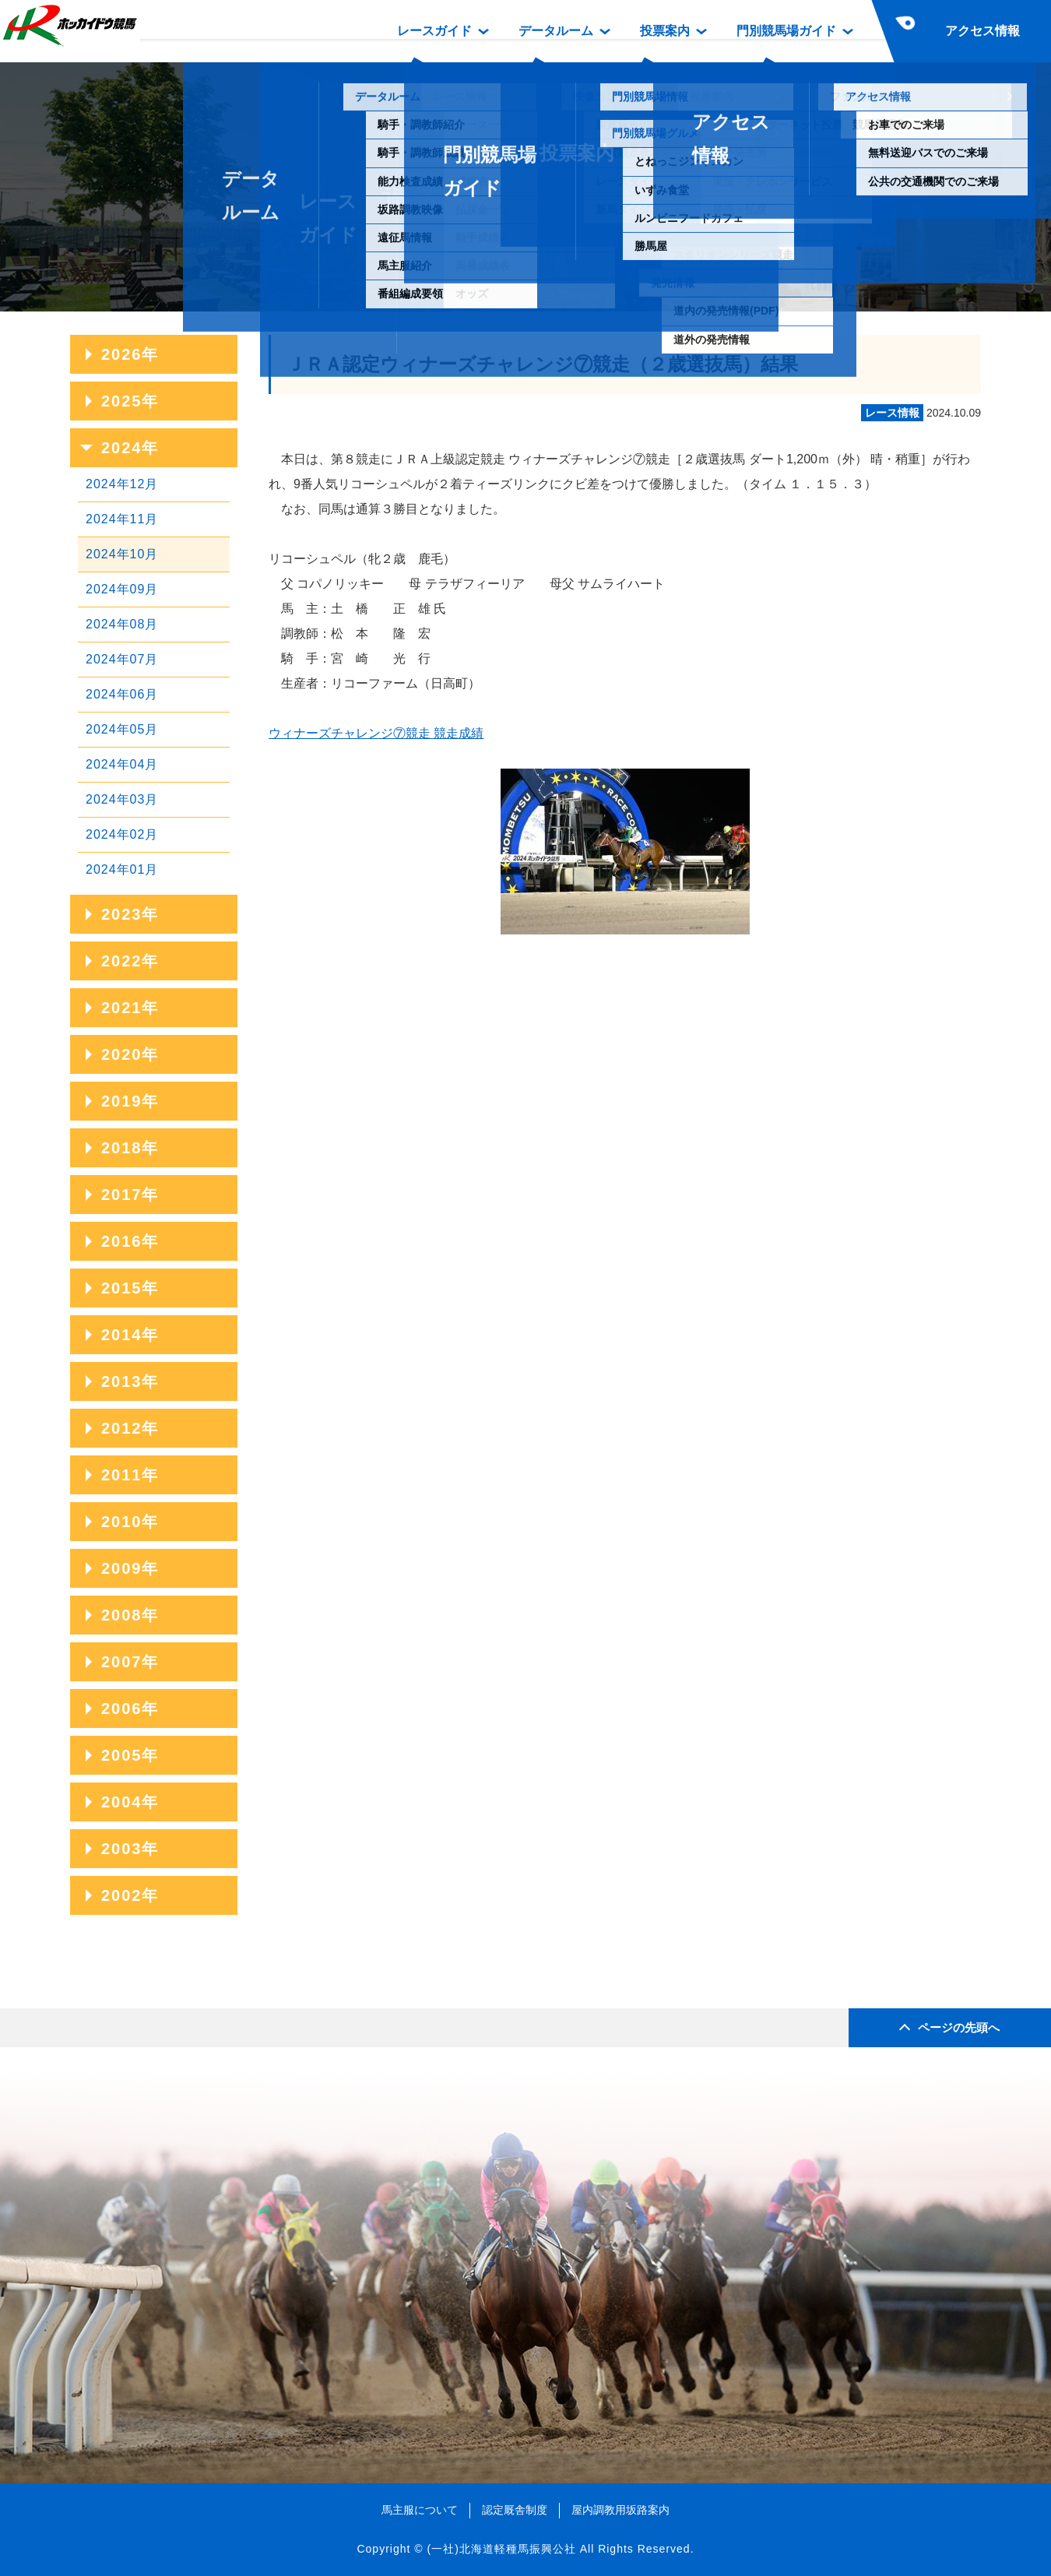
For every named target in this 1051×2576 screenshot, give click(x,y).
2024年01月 (122, 869)
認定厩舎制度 (514, 2510)
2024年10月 (122, 554)
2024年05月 (122, 729)
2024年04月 (122, 764)
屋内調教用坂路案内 (620, 2510)
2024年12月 (122, 484)
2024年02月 (122, 834)
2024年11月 (122, 519)
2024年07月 (122, 659)
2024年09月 (122, 589)
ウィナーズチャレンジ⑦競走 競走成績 (376, 733)
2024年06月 (122, 694)
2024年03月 (122, 799)
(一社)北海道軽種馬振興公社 (501, 2549)
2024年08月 (122, 624)
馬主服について (419, 2510)
